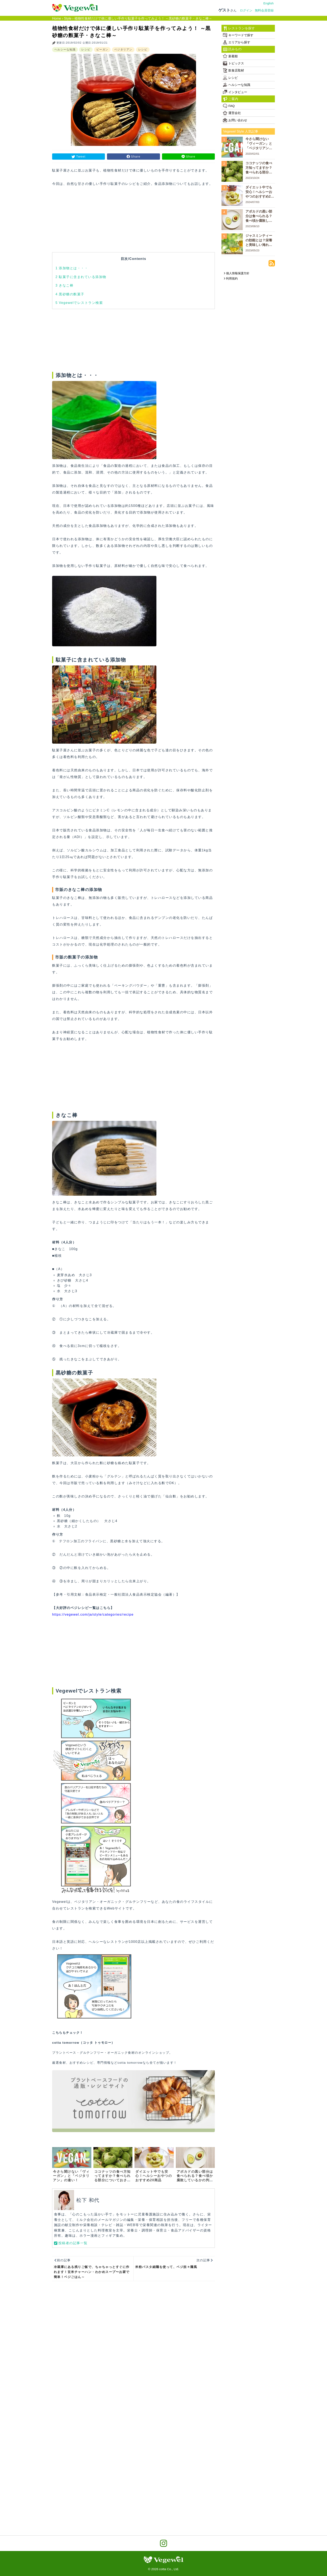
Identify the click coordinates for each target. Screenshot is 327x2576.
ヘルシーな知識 (65, 49)
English (268, 3)
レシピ (86, 49)
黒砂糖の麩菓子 (69, 294)
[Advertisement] (133, 223)
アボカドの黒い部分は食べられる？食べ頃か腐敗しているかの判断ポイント (258, 216)
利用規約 (231, 278)
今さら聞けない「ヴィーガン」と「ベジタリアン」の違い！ (71, 2176)
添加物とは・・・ (71, 268)
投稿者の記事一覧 (73, 2243)
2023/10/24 (252, 177)
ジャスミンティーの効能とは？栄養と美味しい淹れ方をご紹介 (258, 240)
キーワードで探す (238, 35)
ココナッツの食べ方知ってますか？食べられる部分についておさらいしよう (258, 168)
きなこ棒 (64, 285)
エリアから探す (236, 42)
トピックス (233, 63)
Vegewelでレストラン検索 (79, 302)
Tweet (81, 156)
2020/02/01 (252, 153)
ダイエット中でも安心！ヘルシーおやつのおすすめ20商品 (153, 2176)
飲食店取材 (233, 70)
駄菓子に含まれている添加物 (80, 277)
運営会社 (232, 113)
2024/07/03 (252, 202)
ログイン (246, 10)
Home (56, 18)
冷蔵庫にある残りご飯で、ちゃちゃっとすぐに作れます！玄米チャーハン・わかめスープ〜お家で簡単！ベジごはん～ (92, 2272)
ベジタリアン (123, 49)
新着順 (230, 56)
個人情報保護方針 (237, 273)
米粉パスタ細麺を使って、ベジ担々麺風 (166, 2267)
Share (135, 156)
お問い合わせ (235, 120)
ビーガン (102, 49)
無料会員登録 (264, 10)
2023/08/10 (252, 226)
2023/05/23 (252, 250)
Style (68, 18)
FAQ (229, 106)
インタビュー (235, 92)
